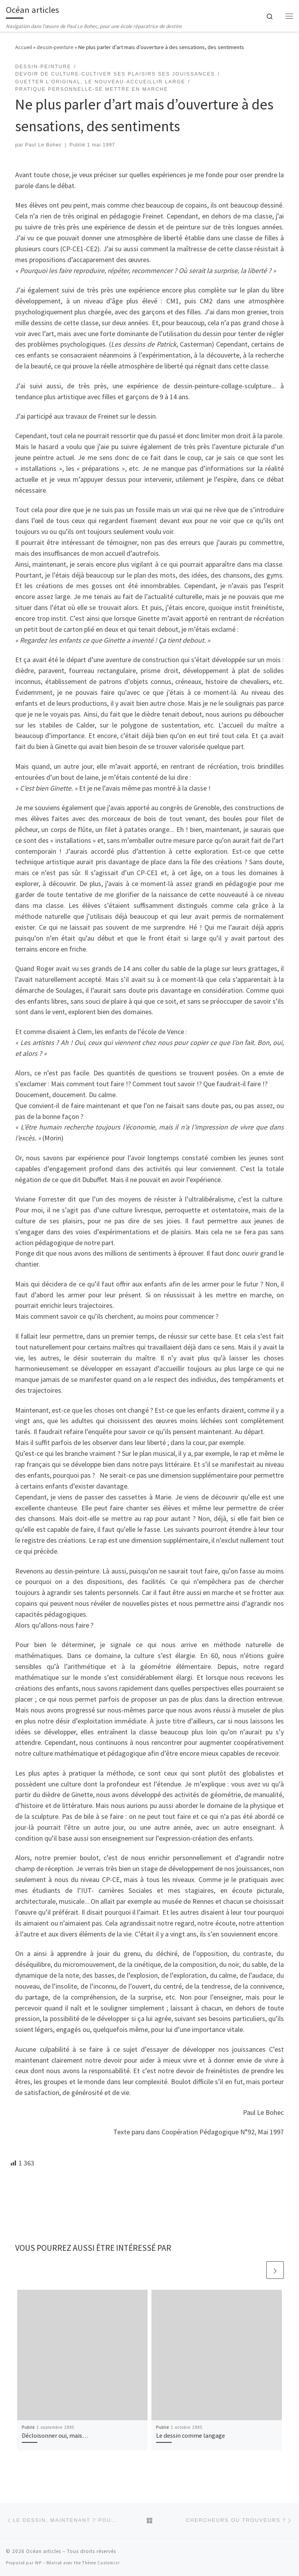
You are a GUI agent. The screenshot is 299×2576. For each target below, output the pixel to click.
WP (38, 2562)
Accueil (23, 47)
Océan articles (43, 2551)
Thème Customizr (101, 2562)
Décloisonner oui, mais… (55, 2435)
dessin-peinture (55, 47)
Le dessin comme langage (190, 2435)
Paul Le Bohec (43, 145)
